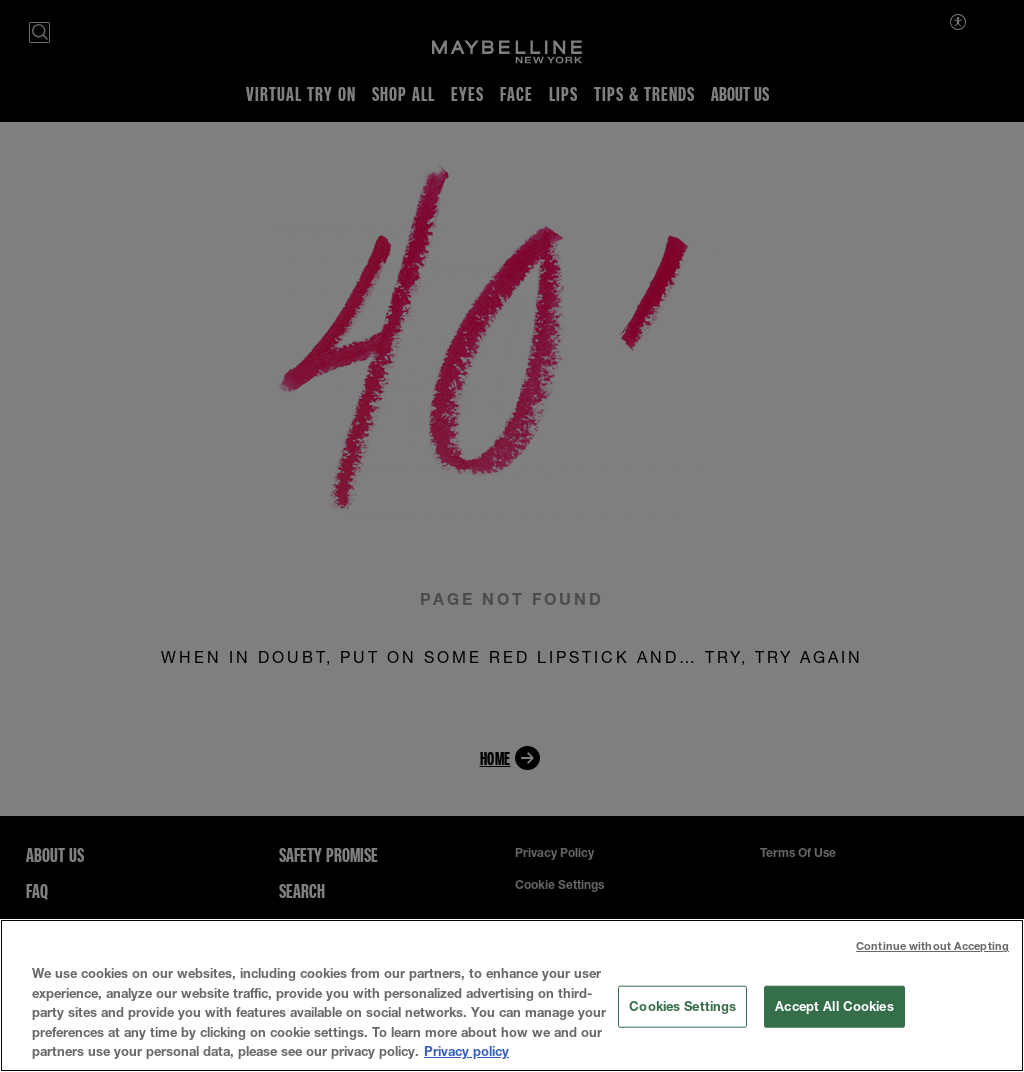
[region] (512, 995)
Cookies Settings (682, 1006)
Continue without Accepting (932, 945)
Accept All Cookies (834, 1006)
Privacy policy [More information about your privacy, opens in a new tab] (466, 1051)
